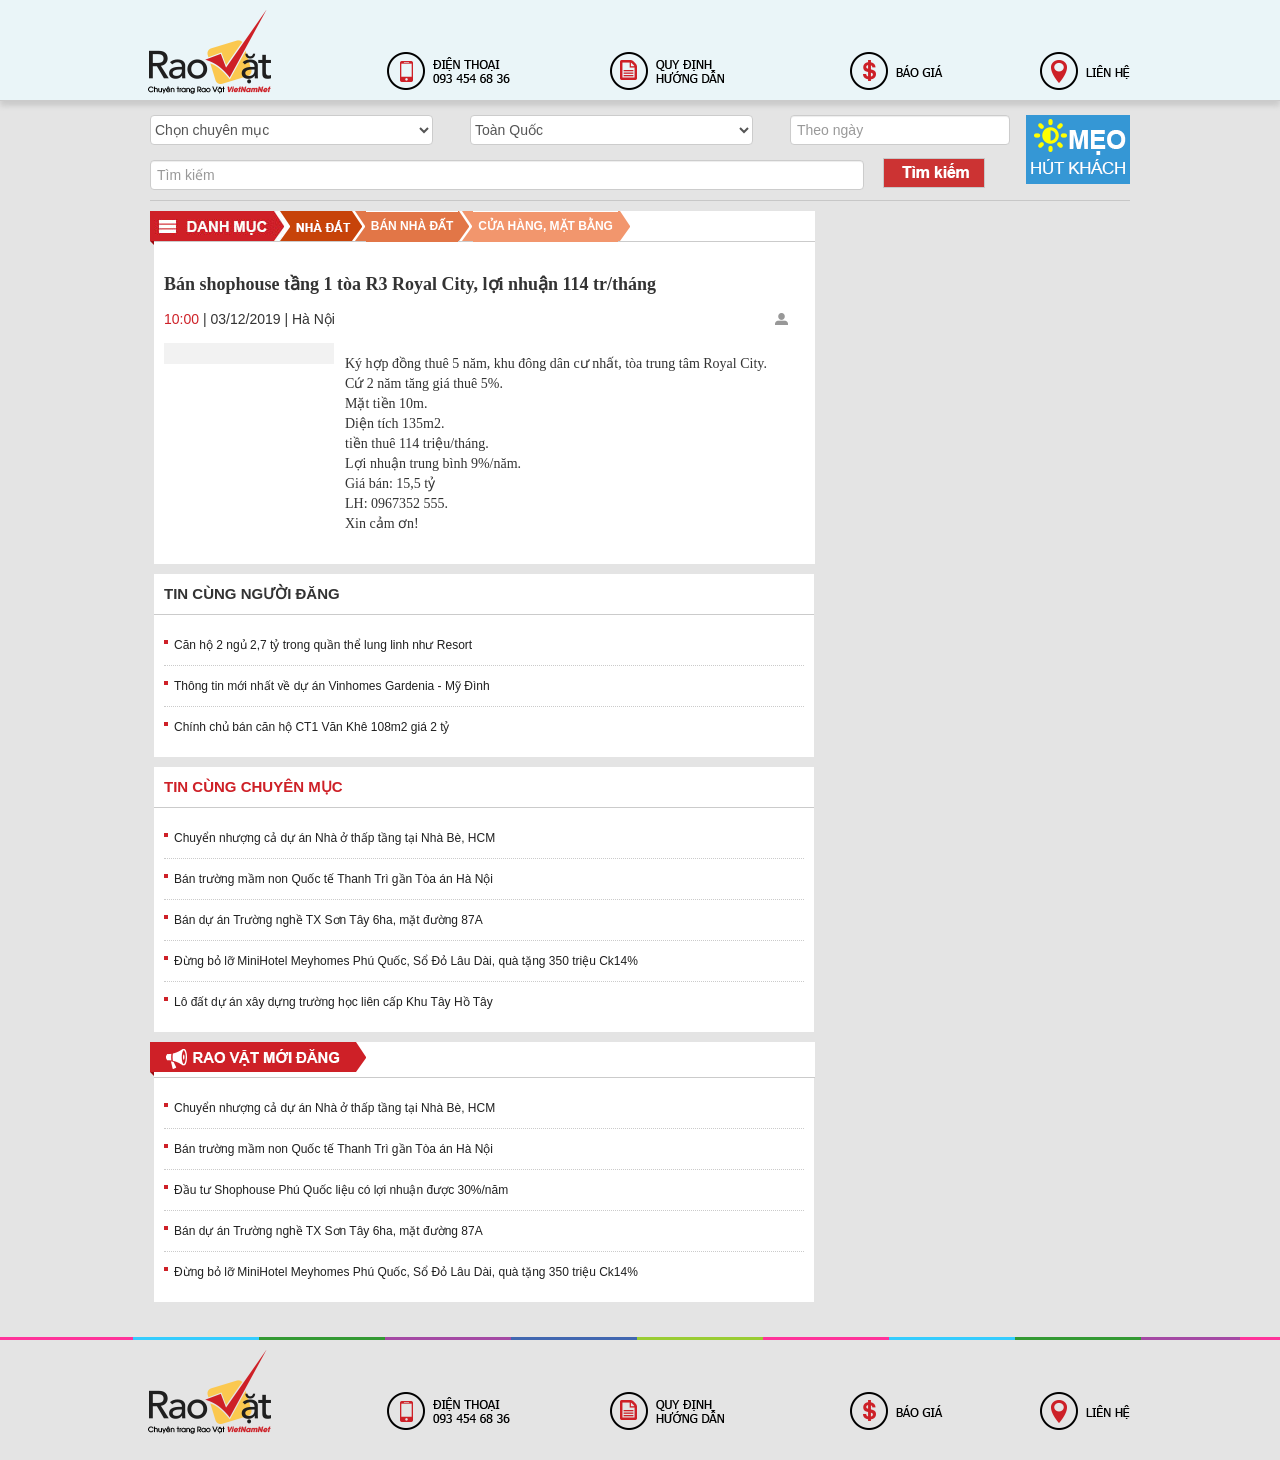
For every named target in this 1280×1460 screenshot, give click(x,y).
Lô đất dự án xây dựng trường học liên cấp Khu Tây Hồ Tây (333, 1002)
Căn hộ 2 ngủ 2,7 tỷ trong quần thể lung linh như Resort (323, 645)
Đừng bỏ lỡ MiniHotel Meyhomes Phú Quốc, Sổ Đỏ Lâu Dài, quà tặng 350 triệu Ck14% (406, 961)
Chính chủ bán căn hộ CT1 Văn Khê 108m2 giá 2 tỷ (312, 727)
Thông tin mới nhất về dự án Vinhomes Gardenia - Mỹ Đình (332, 686)
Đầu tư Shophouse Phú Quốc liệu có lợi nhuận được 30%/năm (341, 1190)
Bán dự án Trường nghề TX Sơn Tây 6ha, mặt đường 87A (328, 920)
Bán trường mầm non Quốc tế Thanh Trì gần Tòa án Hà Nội (333, 879)
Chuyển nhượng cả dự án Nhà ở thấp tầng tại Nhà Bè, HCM (334, 838)
